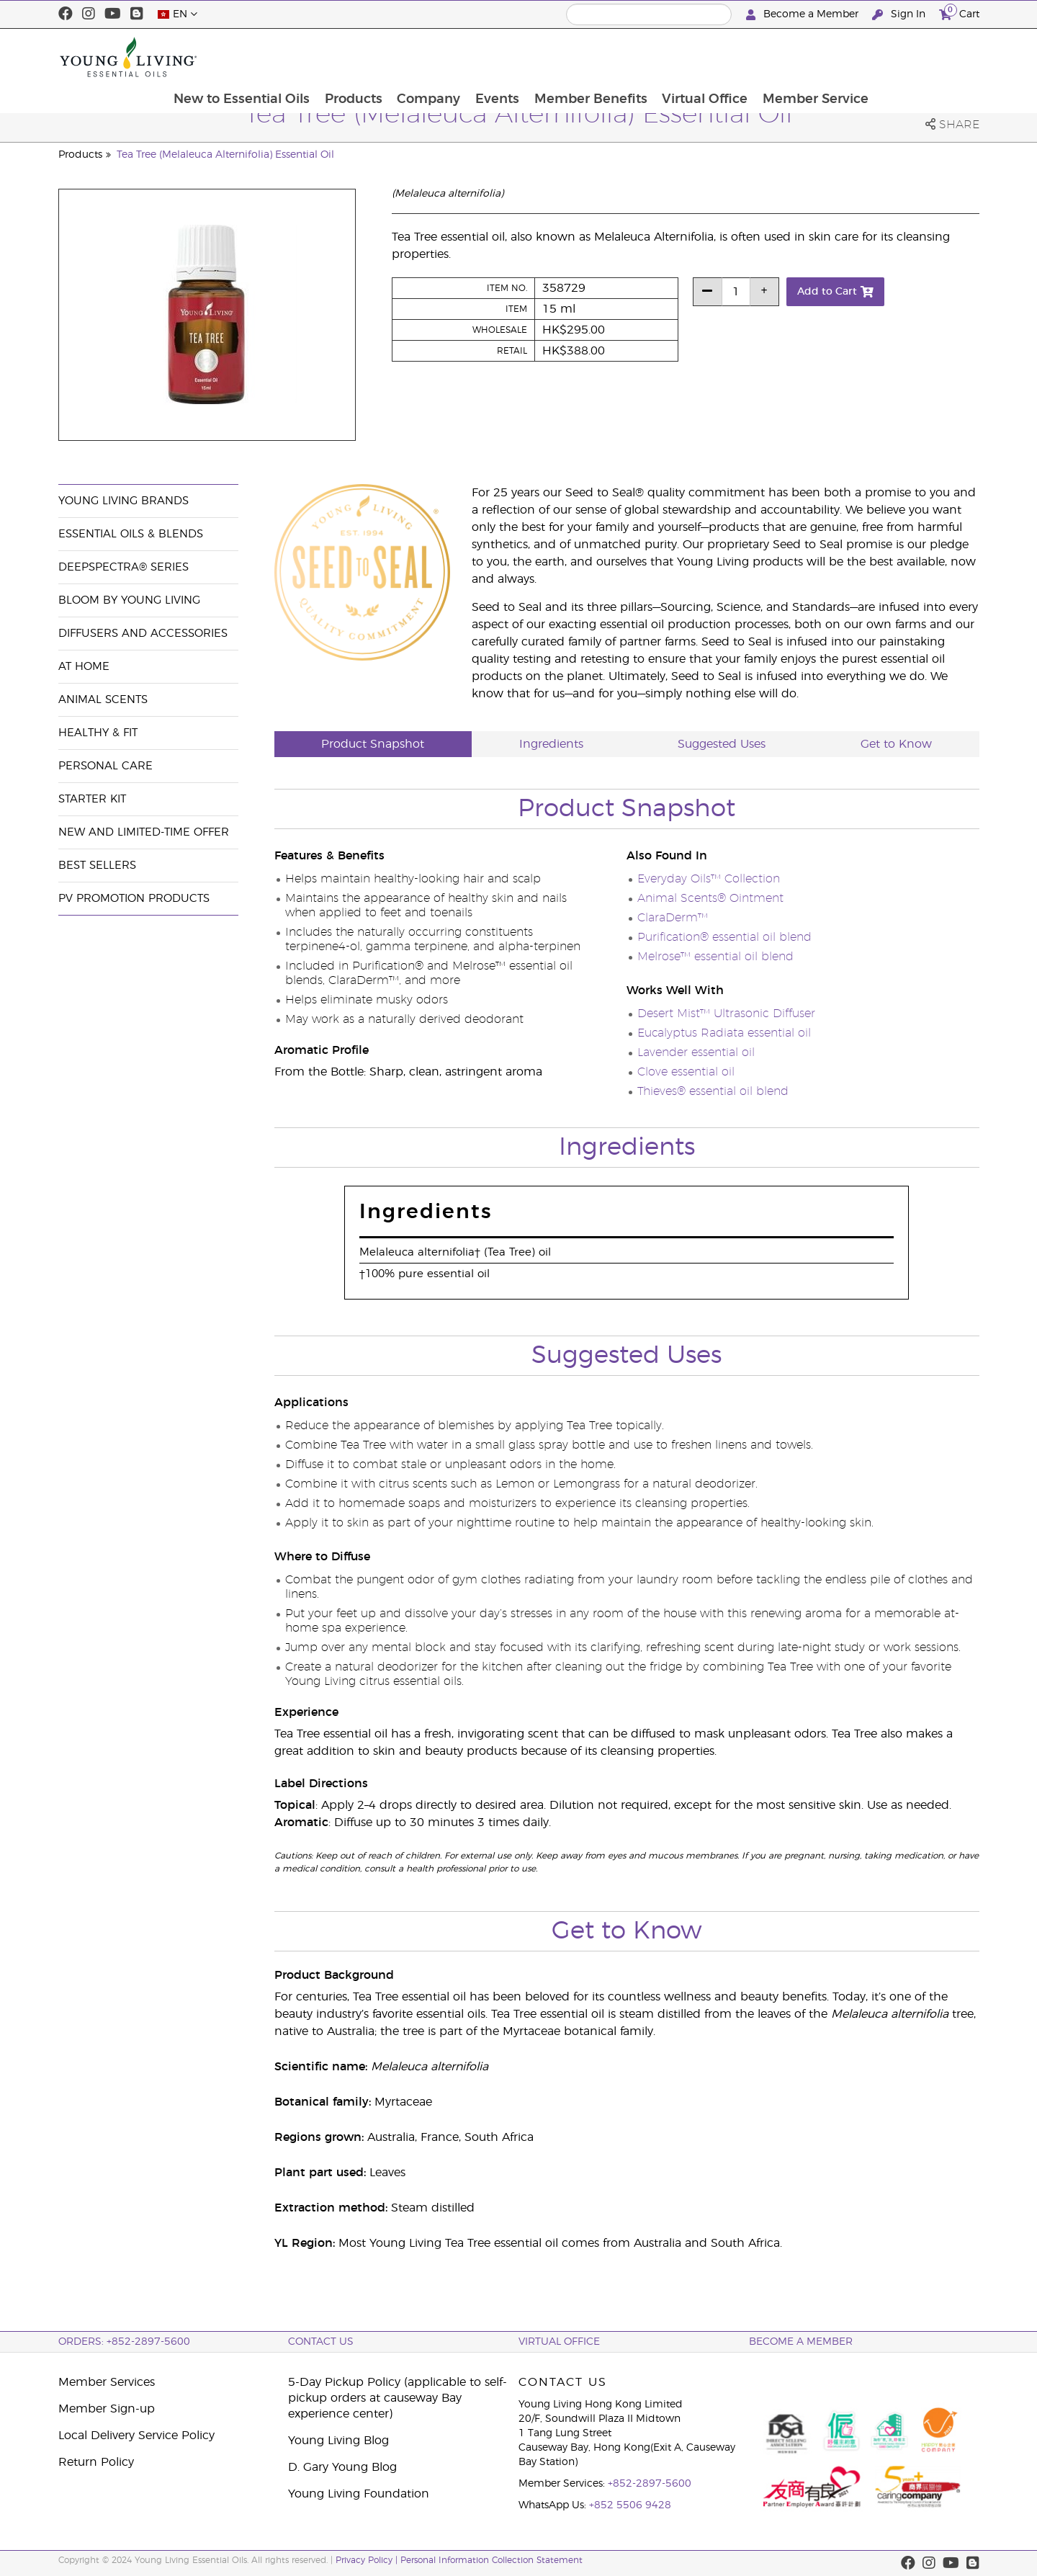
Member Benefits (691, 56)
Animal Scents (103, 699)
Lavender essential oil (696, 1052)
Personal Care (105, 766)
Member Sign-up (106, 2409)
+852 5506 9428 (630, 2505)
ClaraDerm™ (672, 917)
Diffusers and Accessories (143, 633)
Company (528, 56)
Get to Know (896, 744)
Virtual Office (807, 56)
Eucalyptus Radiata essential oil (724, 1033)
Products (451, 56)
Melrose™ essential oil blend (715, 956)
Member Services (106, 2382)
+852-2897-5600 (649, 2484)
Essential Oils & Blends (130, 534)
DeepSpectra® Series (123, 567)
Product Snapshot (372, 744)
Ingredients (551, 744)
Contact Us (321, 2342)
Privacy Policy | (368, 2560)
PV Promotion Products (134, 898)
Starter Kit (92, 799)
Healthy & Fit (98, 733)
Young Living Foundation (358, 2494)
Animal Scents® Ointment (710, 898)
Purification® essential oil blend (724, 937)
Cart (959, 12)
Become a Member (803, 14)
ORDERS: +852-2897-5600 (124, 2342)
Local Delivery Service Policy (136, 2435)
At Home (83, 666)
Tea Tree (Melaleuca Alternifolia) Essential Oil (225, 155)
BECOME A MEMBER (801, 2342)
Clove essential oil (686, 1072)
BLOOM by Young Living (129, 600)
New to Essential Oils (339, 56)
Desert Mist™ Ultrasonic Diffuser (726, 1013)
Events (597, 56)
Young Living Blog (338, 2440)
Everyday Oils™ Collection (708, 879)
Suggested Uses (722, 744)
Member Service (918, 56)
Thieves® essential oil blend (713, 1091)
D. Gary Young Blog (342, 2467)
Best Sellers (97, 865)
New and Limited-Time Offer (143, 832)
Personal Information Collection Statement (491, 2560)
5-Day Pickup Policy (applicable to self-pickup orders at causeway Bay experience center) (397, 2398)
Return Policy (96, 2462)
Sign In (900, 14)
